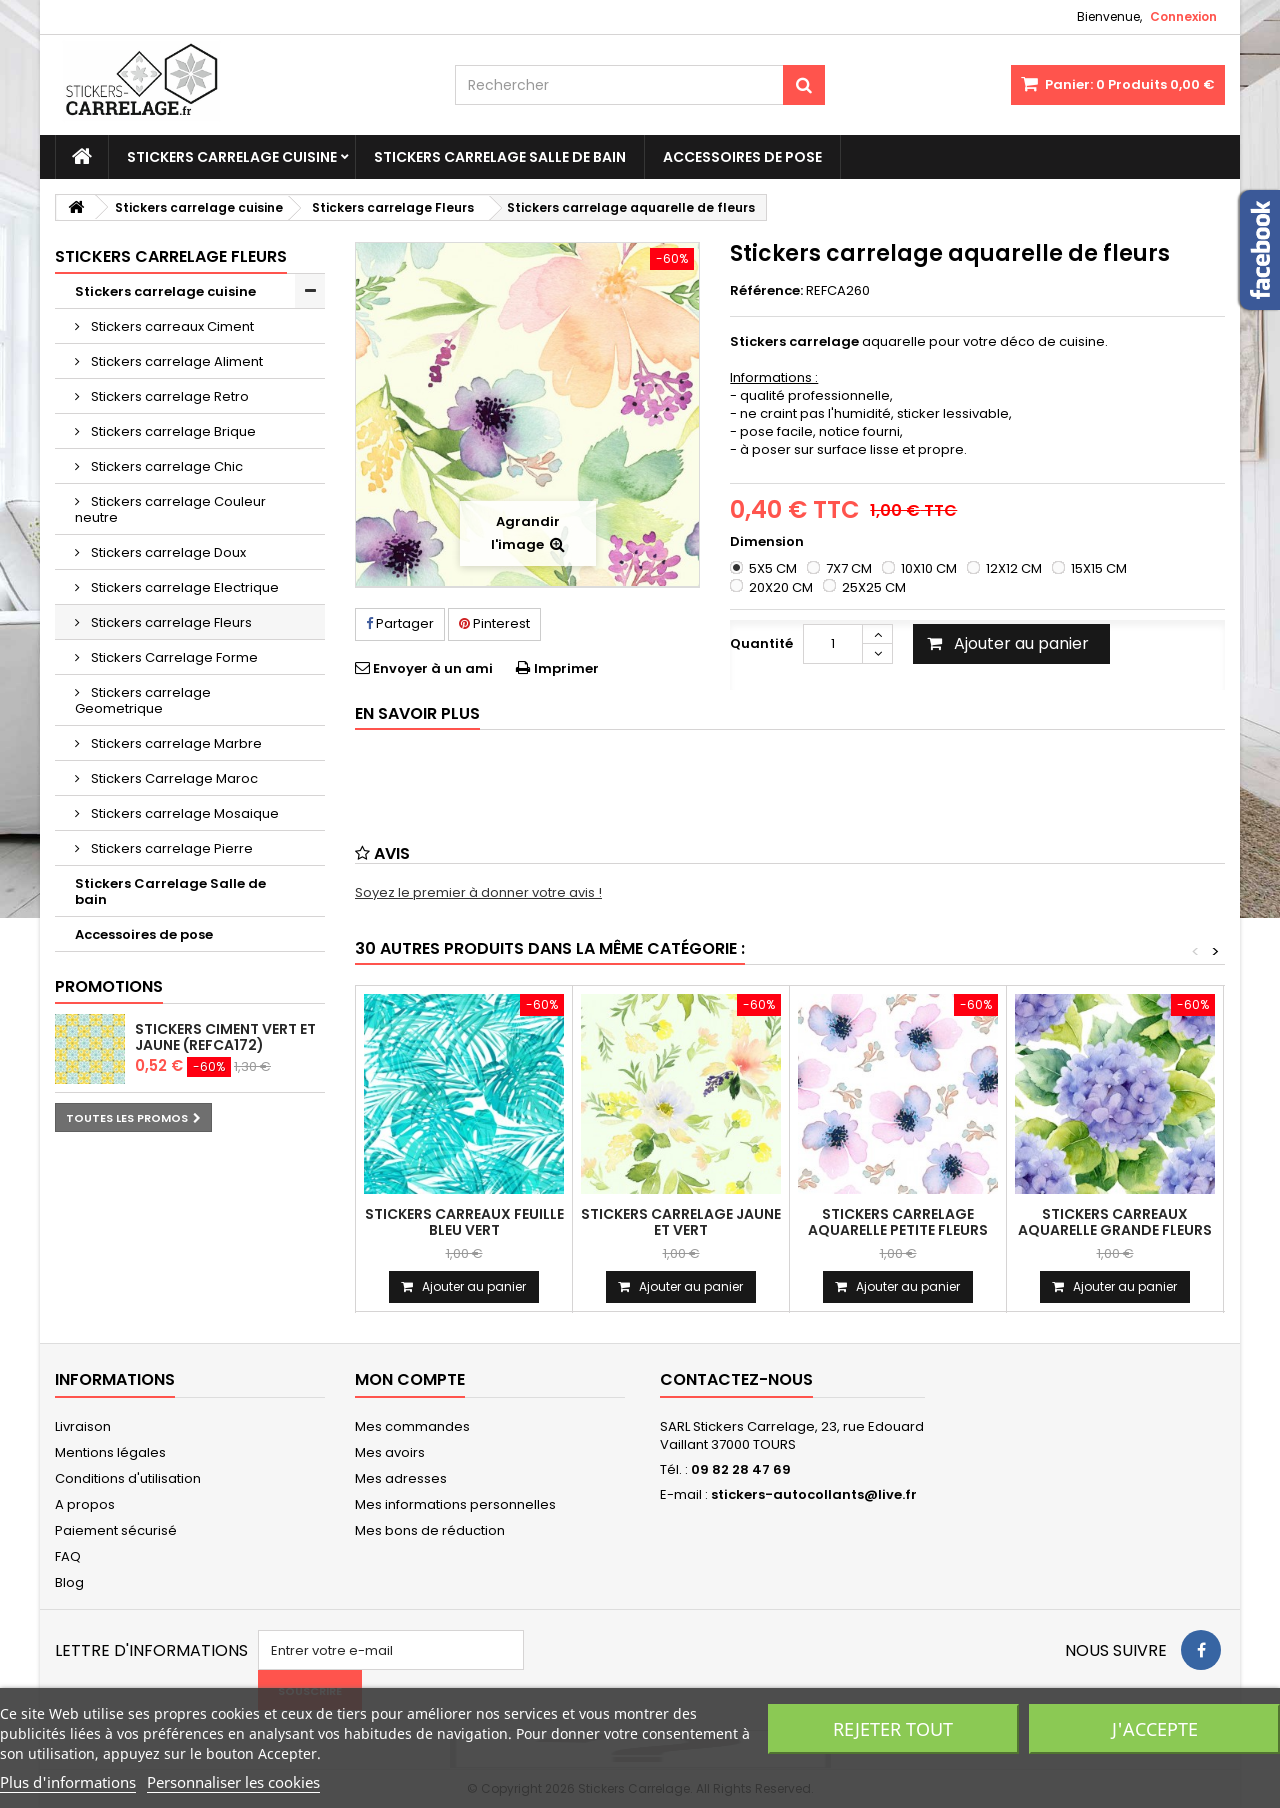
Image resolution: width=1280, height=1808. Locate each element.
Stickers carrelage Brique (172, 431)
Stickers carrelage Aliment (175, 361)
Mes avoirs (390, 1452)
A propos (85, 1504)
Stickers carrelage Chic (165, 466)
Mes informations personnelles (455, 1504)
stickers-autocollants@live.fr (814, 1494)
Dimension (768, 542)
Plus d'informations (68, 1782)
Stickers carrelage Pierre (170, 848)
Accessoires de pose (742, 157)
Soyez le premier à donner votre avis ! (478, 892)
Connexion (1183, 16)
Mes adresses (401, 1478)
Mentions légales (110, 1452)
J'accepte (1155, 1729)
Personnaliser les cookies (233, 1782)
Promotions (109, 986)
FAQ (68, 1556)
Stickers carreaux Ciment (171, 326)
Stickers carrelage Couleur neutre (170, 509)
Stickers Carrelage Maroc (173, 778)
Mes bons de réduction (430, 1530)
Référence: (766, 291)
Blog (69, 1582)
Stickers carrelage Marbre (175, 743)
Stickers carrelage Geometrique (143, 700)
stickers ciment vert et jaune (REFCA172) (225, 1037)
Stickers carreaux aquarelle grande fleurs (1115, 1222)
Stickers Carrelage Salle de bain (500, 157)
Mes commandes (412, 1426)
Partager (400, 623)
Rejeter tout (893, 1729)
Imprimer (566, 668)
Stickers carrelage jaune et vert (681, 1222)
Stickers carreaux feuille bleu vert (464, 1222)
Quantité (761, 643)
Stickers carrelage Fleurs (170, 622)
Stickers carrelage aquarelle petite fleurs (898, 1222)
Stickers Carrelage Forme (173, 657)
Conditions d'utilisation (128, 1478)
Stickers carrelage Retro (168, 396)
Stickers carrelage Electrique (183, 587)
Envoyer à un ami (433, 668)
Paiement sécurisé (116, 1530)
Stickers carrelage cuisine (232, 157)
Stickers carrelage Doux (167, 552)
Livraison (83, 1426)
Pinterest (494, 623)
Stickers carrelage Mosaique (183, 813)
